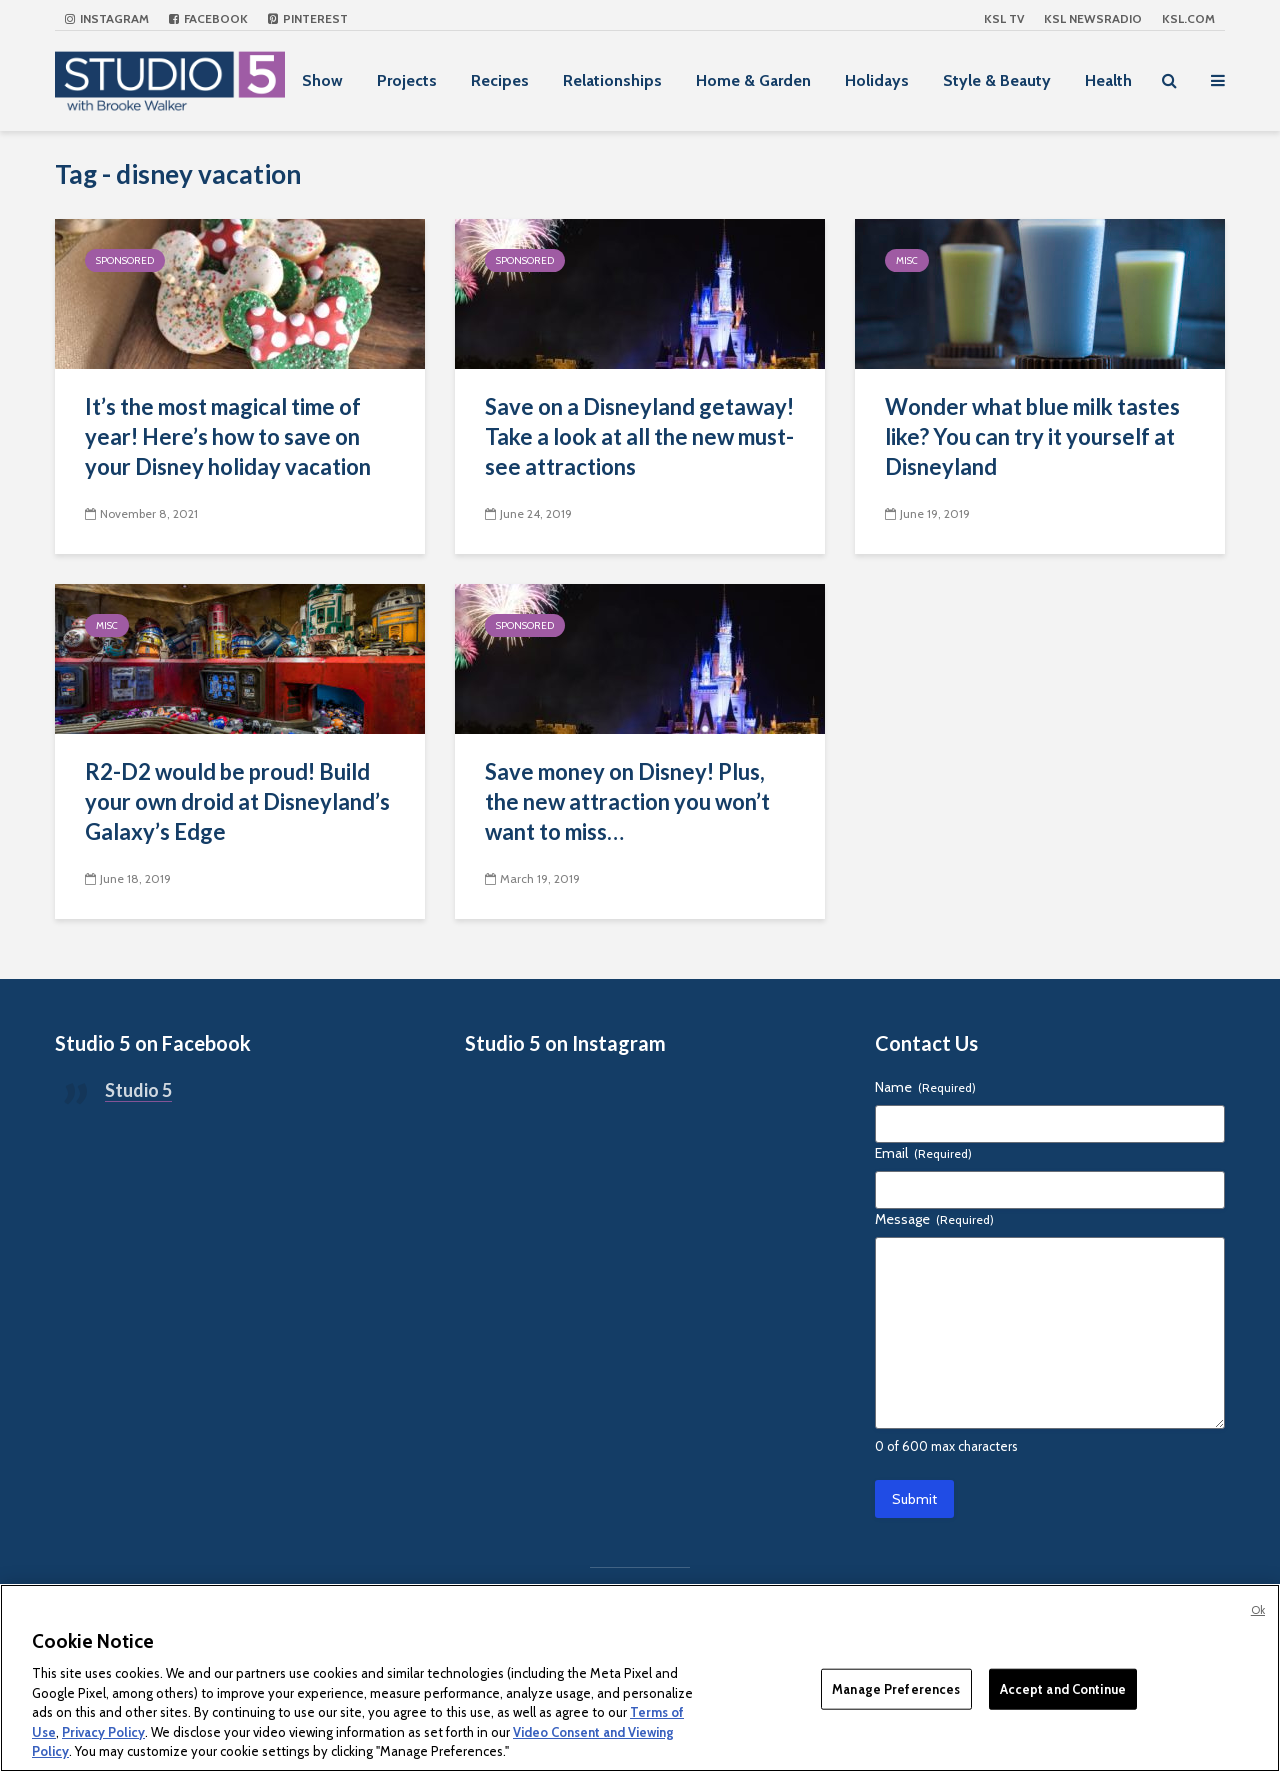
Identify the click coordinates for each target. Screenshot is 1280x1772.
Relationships (612, 80)
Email (923, 1153)
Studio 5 (138, 1090)
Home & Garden (753, 80)
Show (322, 80)
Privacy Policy (103, 1732)
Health (1108, 80)
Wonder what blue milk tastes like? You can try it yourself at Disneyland (1032, 436)
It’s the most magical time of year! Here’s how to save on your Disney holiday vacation (228, 436)
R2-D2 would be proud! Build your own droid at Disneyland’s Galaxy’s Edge (237, 801)
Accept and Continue (1063, 1688)
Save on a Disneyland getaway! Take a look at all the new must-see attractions (639, 436)
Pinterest (308, 18)
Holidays (877, 80)
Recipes (500, 80)
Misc (907, 260)
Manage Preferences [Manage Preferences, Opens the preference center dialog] (896, 1688)
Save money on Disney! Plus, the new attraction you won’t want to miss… (627, 801)
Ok (1258, 1610)
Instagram (107, 18)
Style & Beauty (997, 80)
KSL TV (1004, 18)
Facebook (208, 18)
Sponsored (125, 260)
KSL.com (1188, 18)
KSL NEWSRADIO (1093, 18)
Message (934, 1219)
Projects (407, 80)
